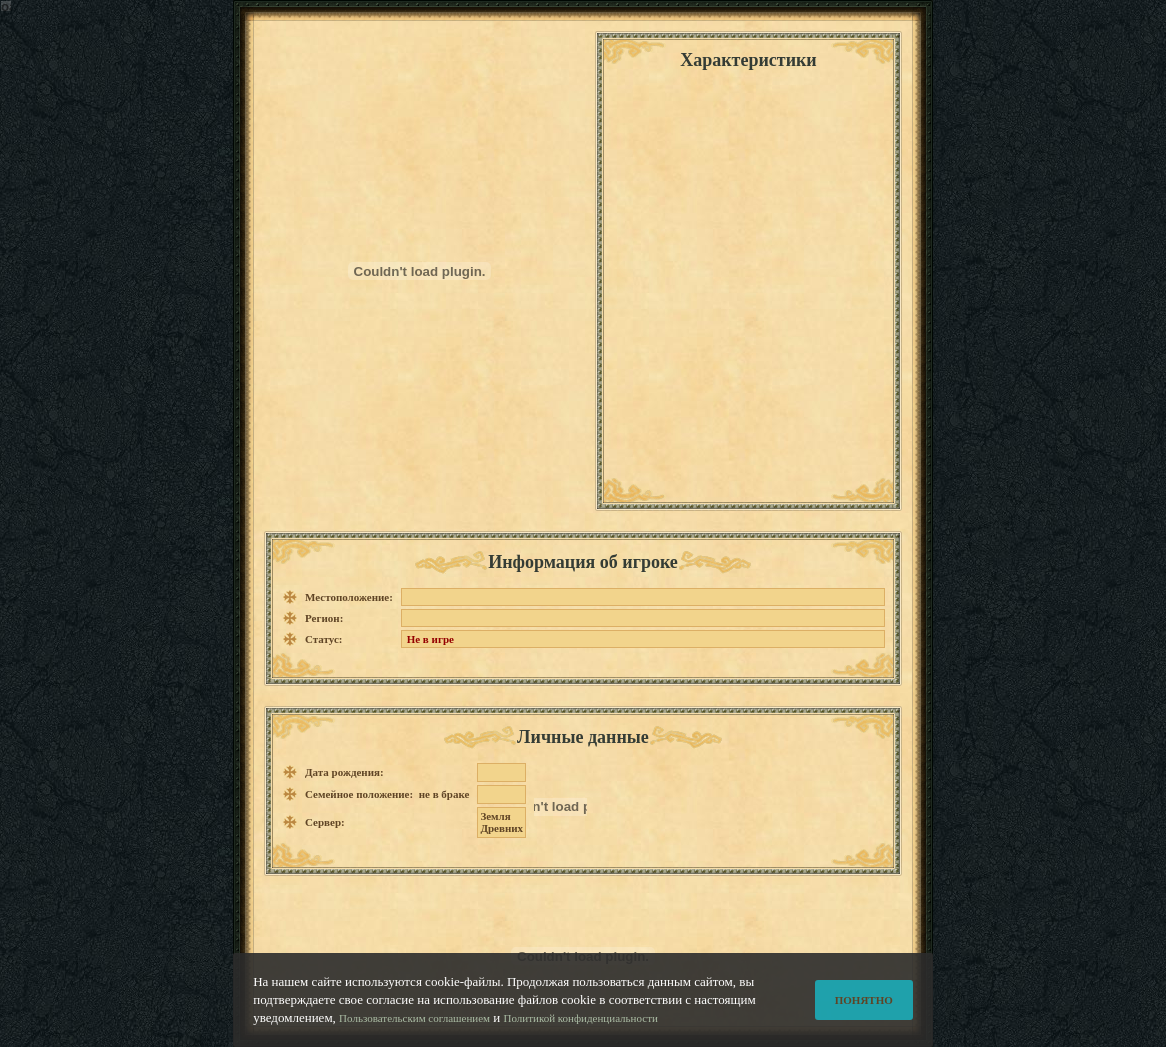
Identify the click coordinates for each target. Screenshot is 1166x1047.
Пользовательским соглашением (414, 1019)
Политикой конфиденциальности (581, 1019)
